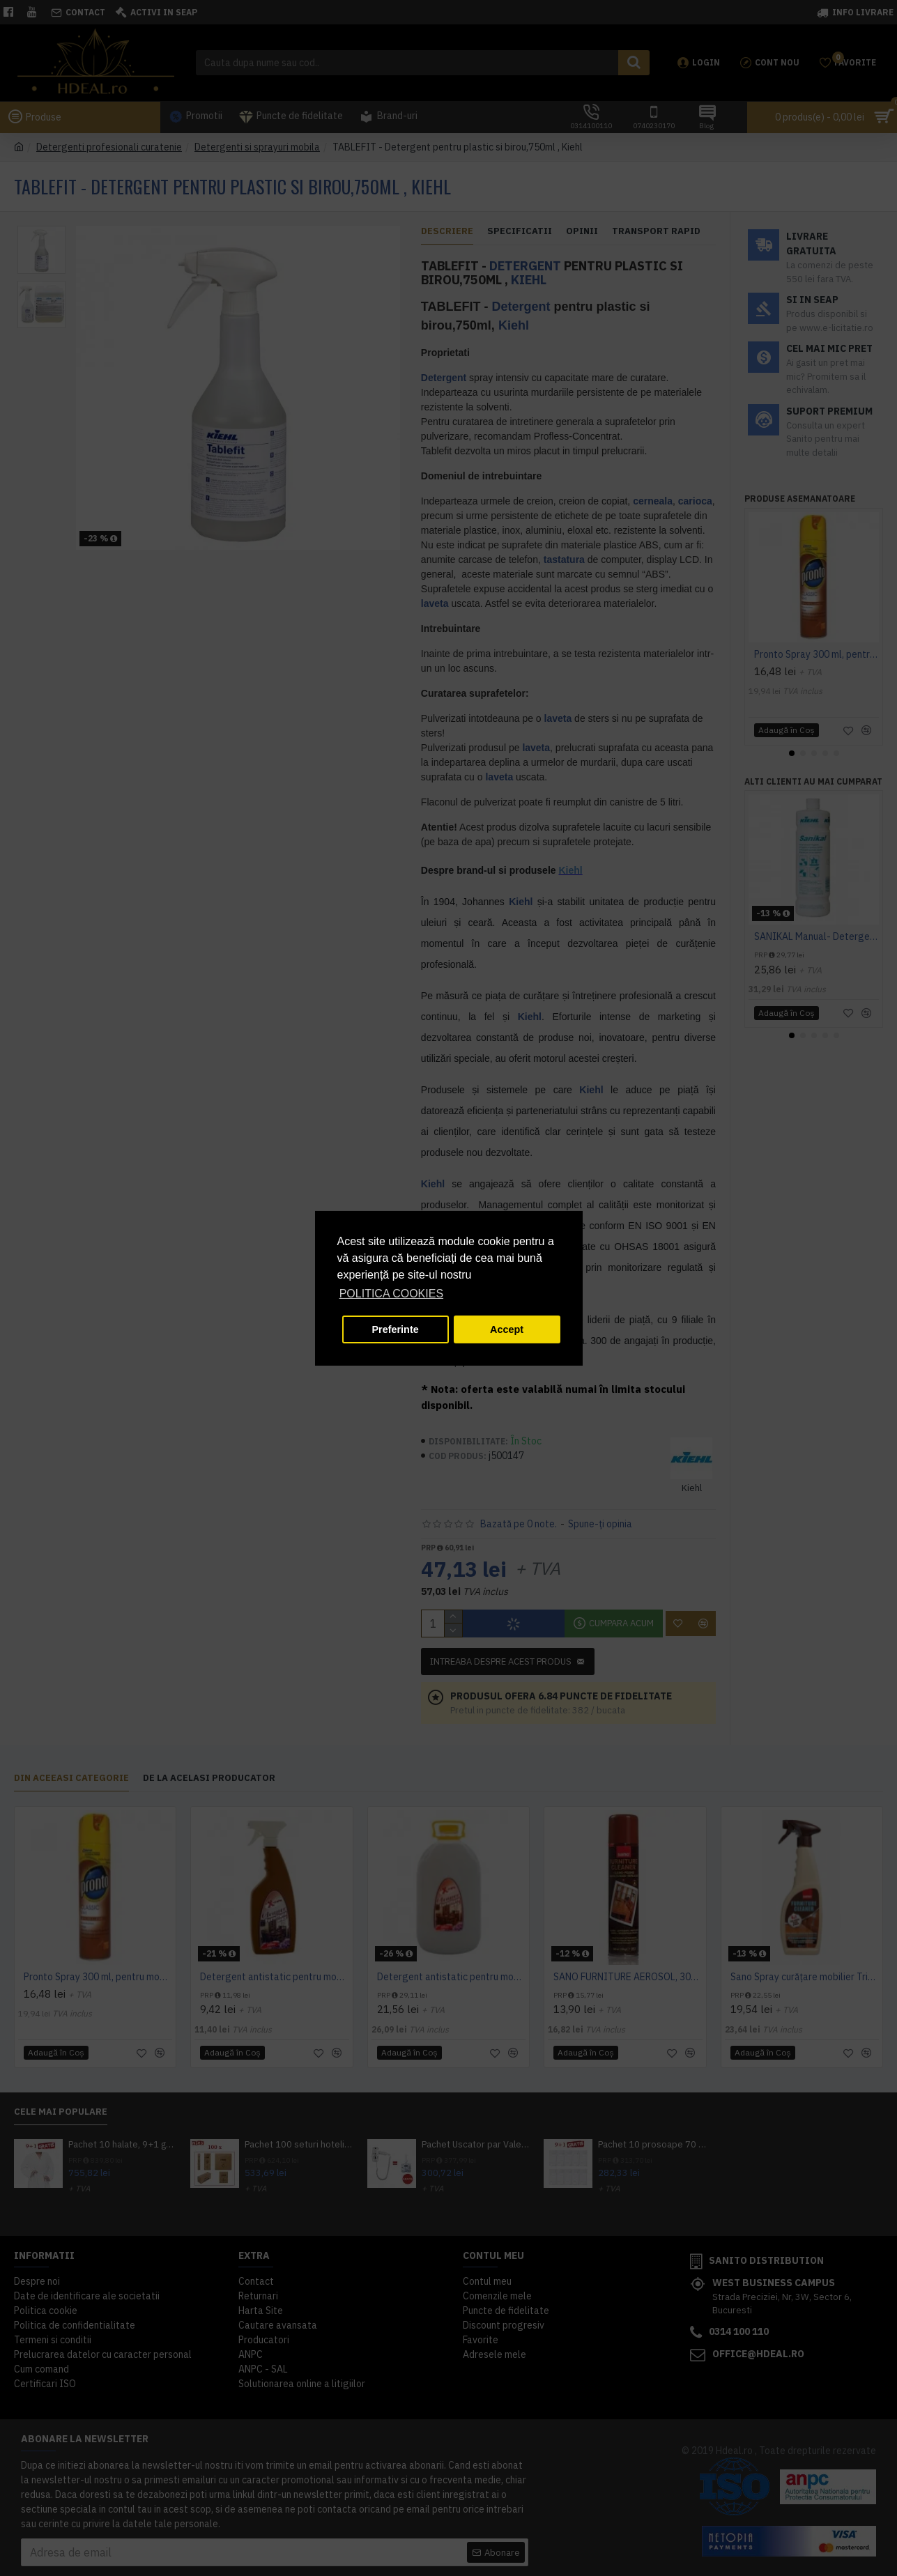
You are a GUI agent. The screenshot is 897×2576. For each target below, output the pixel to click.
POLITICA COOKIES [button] (391, 1293)
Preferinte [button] (395, 1329)
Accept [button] (506, 1329)
